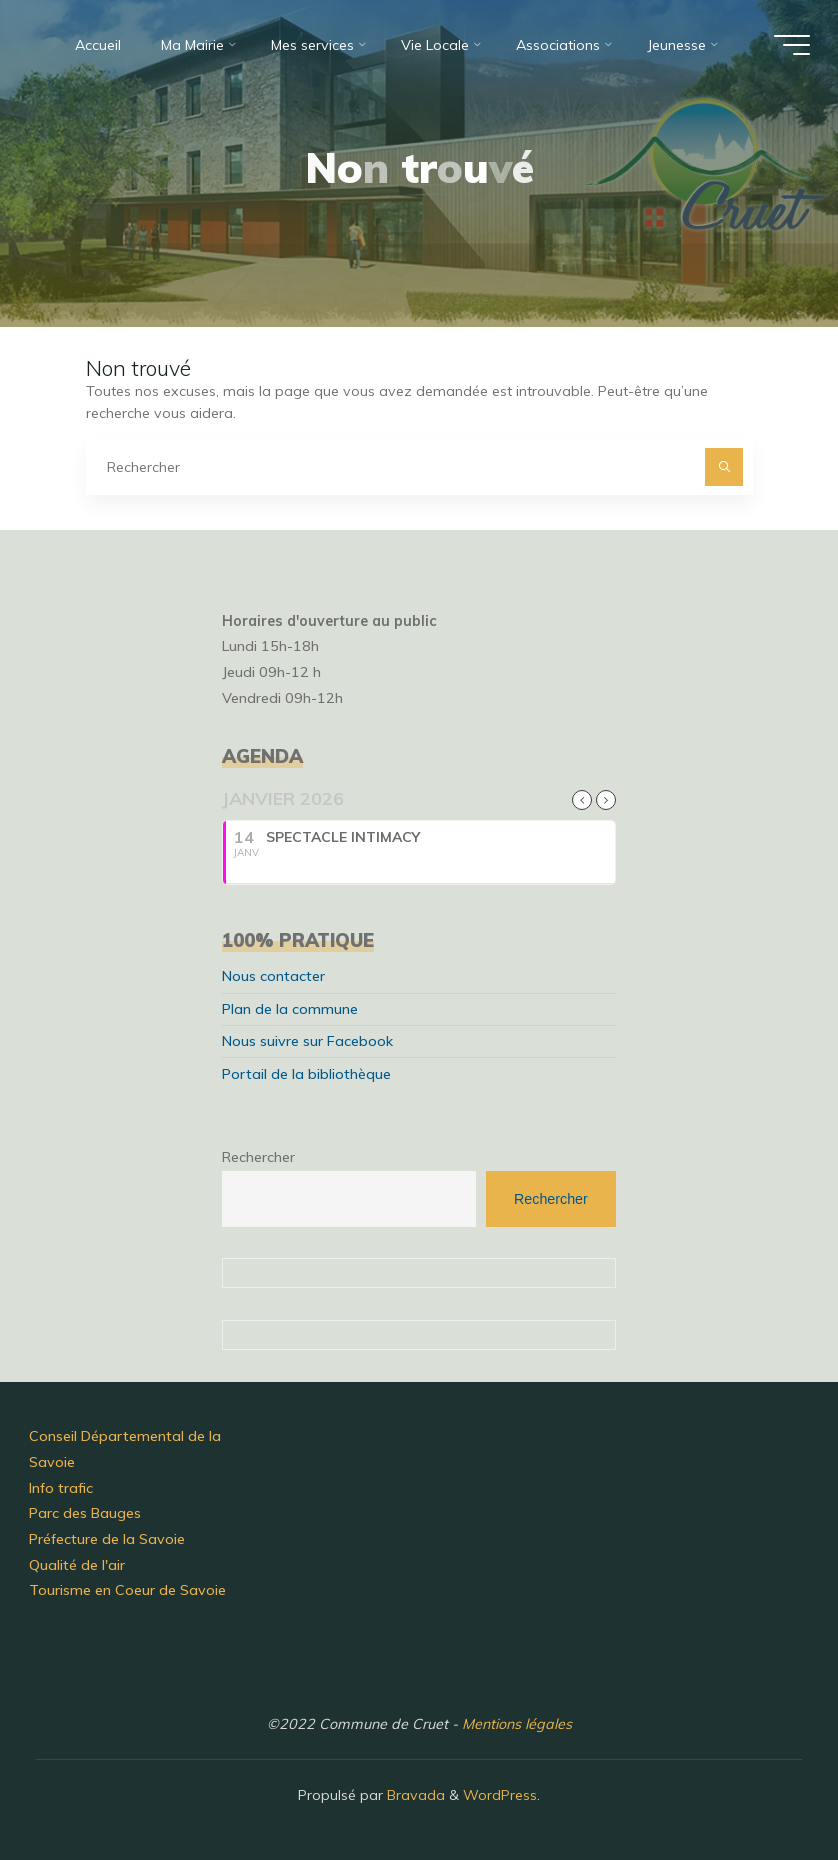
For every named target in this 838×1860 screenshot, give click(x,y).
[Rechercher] (723, 466)
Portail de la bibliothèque (306, 1074)
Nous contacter (273, 976)
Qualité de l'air (77, 1565)
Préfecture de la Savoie (107, 1539)
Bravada (414, 1795)
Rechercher (258, 1157)
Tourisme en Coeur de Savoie (127, 1590)
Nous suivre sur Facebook (307, 1041)
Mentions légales (517, 1724)
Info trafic (61, 1488)
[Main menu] (792, 45)
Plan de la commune (290, 1009)
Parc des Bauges (85, 1513)
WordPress (500, 1795)
